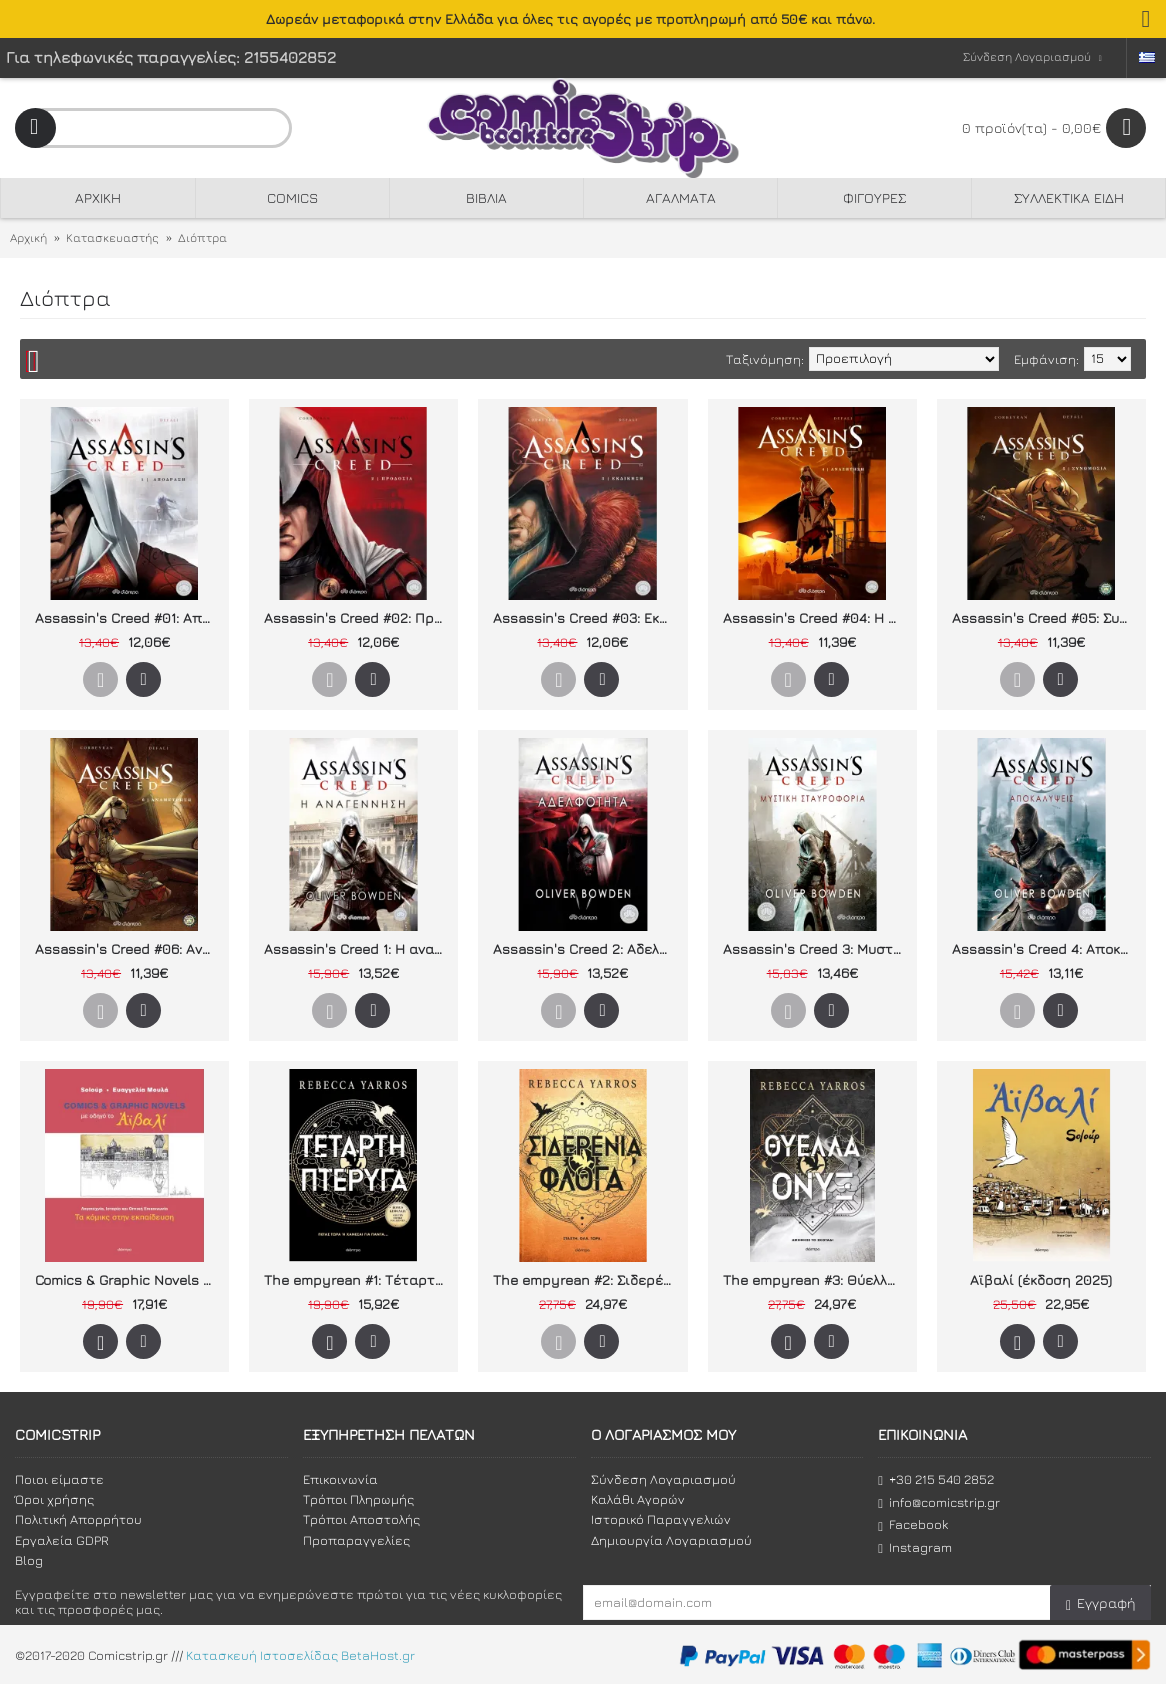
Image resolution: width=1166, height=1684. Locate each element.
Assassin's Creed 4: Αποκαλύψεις (1045, 948)
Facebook (913, 1524)
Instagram (915, 1547)
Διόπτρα (202, 237)
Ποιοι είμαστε (59, 1479)
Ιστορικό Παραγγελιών (661, 1519)
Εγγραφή (1100, 1603)
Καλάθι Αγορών (638, 1499)
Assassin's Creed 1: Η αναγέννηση (357, 948)
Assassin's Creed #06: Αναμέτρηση (128, 948)
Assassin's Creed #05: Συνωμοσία (1045, 617)
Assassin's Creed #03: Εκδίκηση (586, 617)
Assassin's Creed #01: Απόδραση (128, 617)
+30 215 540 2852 (936, 1479)
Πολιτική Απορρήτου (78, 1519)
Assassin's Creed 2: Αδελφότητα (586, 948)
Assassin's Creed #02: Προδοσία (357, 617)
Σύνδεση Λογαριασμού (663, 1479)
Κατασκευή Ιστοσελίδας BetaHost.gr (300, 1655)
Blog (29, 1560)
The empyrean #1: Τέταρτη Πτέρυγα (357, 1279)
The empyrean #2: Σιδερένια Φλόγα (586, 1279)
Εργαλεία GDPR (62, 1540)
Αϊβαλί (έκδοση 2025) (1041, 1279)
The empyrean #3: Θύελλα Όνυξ (816, 1279)
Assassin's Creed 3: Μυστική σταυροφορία (816, 948)
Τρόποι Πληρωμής (358, 1499)
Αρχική (28, 237)
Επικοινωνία (340, 1479)
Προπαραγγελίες (356, 1540)
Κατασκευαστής (112, 237)
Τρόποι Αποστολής (361, 1519)
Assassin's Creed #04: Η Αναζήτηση (816, 617)
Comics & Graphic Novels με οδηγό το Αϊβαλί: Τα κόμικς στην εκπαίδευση (128, 1279)
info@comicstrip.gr (939, 1502)
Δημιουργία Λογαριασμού (671, 1540)
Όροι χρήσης (54, 1499)
